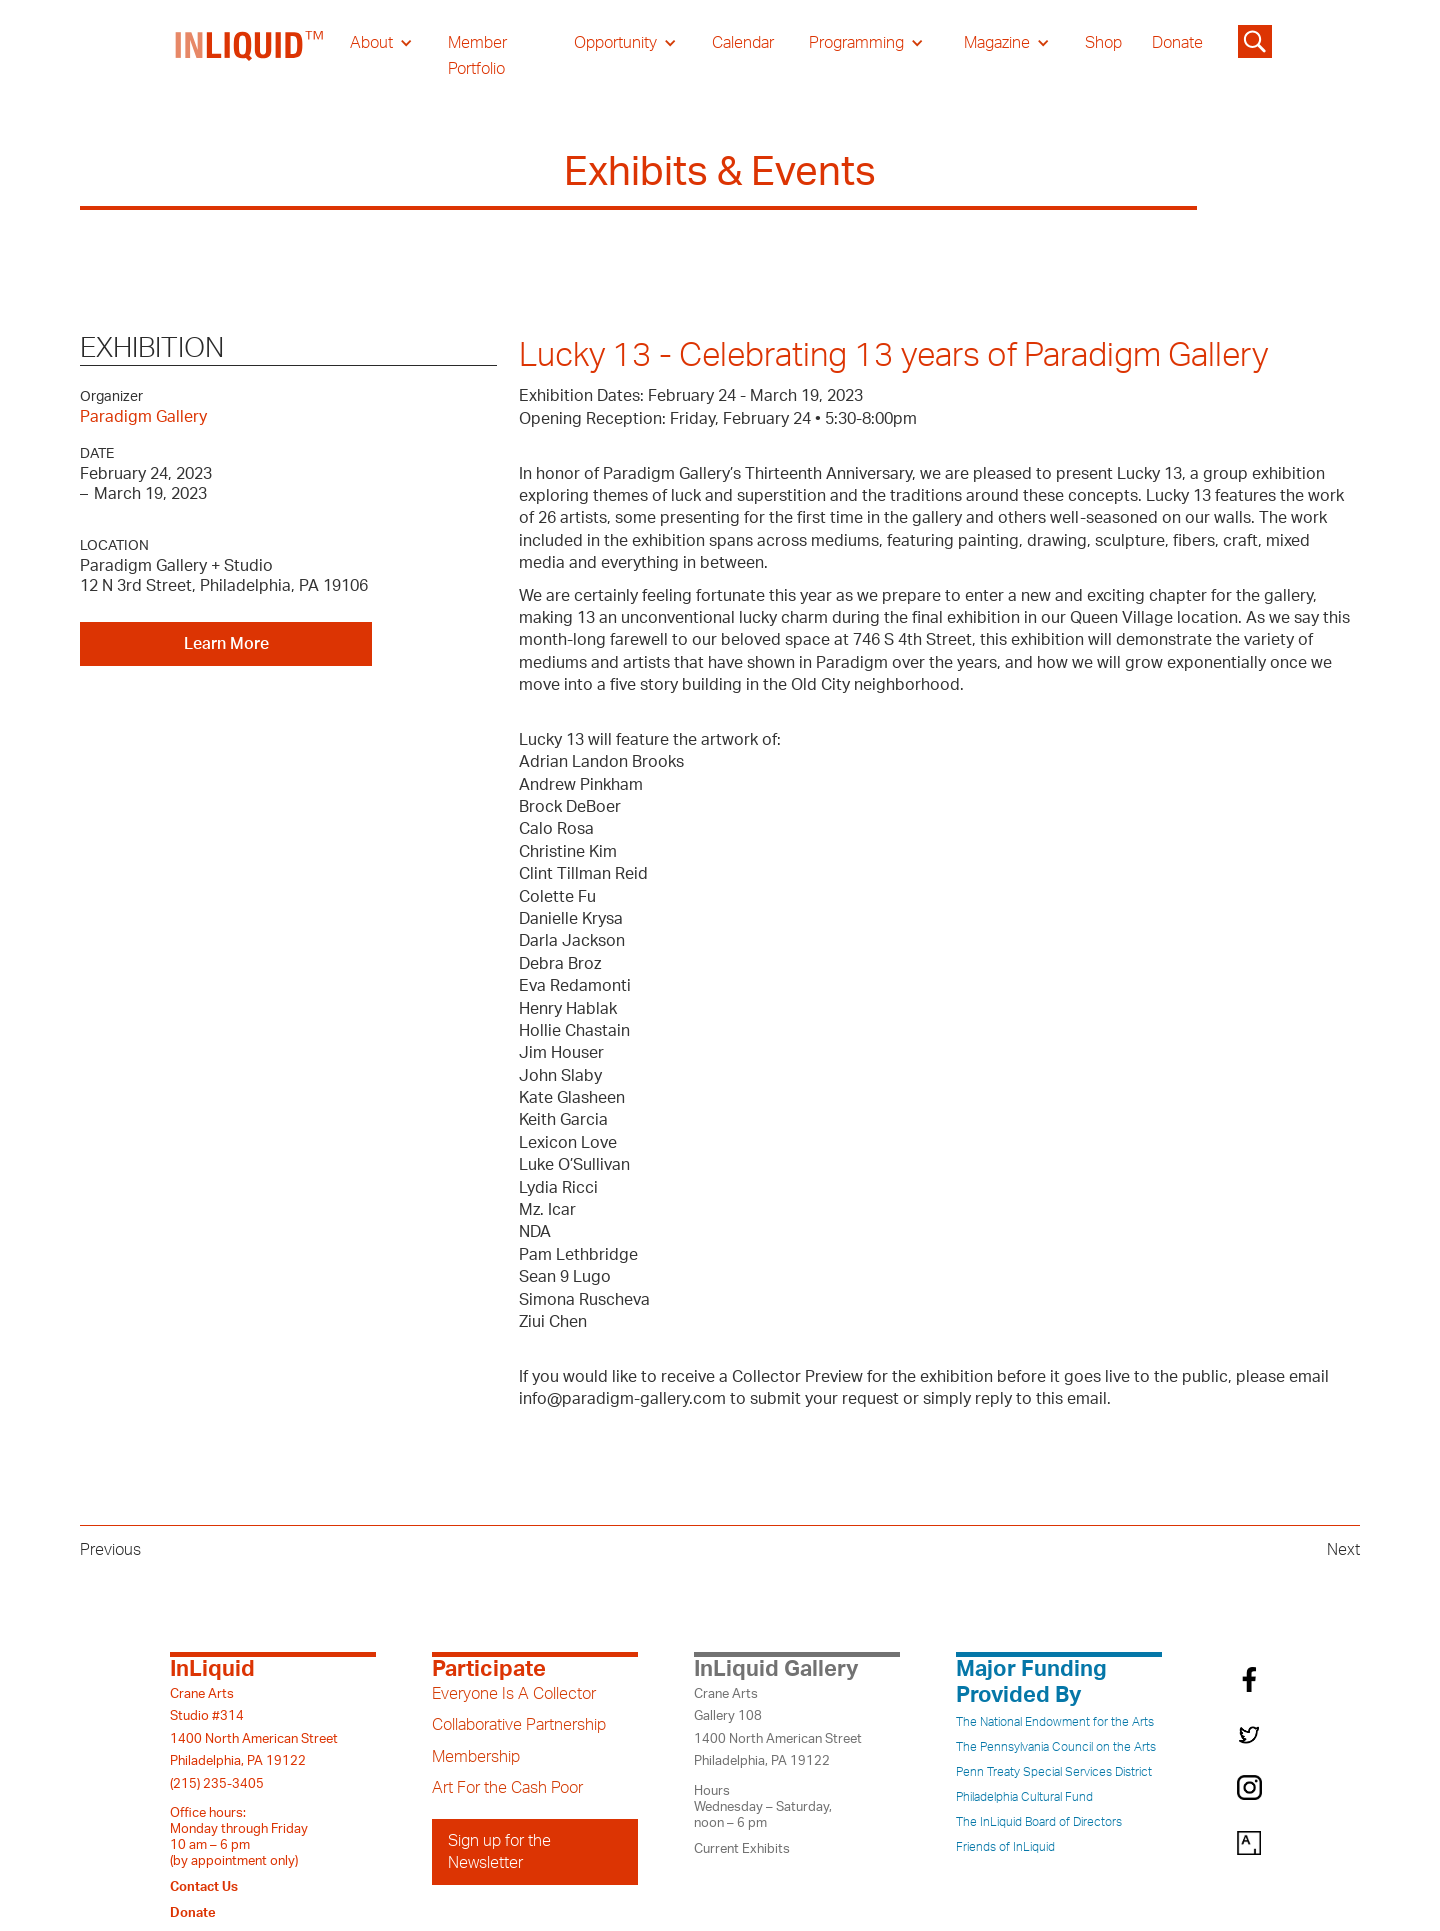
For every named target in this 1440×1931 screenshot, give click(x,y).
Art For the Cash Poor (507, 1788)
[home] (250, 56)
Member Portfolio (477, 56)
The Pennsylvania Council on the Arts (1056, 1747)
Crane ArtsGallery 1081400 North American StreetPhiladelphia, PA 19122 (778, 1727)
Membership (476, 1757)
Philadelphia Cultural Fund (1024, 1797)
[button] (381, 43)
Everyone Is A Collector (514, 1694)
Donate (1177, 43)
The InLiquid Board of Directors (1039, 1822)
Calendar (743, 43)
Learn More (226, 644)
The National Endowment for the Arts (1055, 1722)
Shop (1103, 43)
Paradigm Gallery (143, 417)
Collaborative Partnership (519, 1725)
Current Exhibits (742, 1849)
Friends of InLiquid (1005, 1847)
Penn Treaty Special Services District (1054, 1772)
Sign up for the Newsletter (499, 1852)
